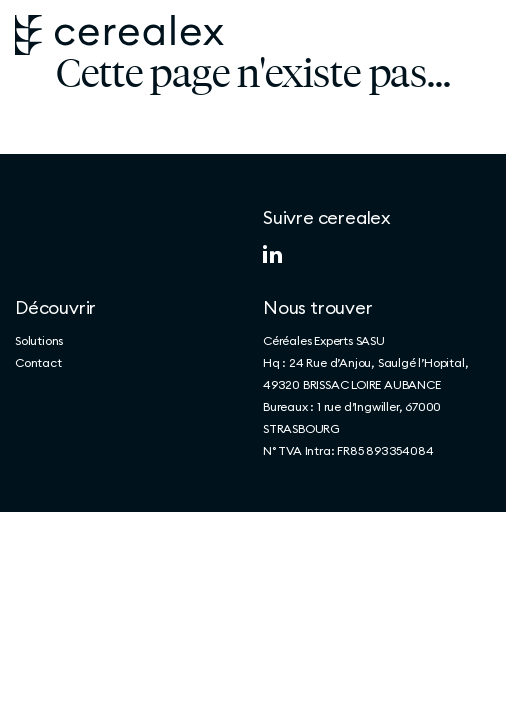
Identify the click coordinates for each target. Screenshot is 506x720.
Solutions (39, 340)
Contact (38, 362)
